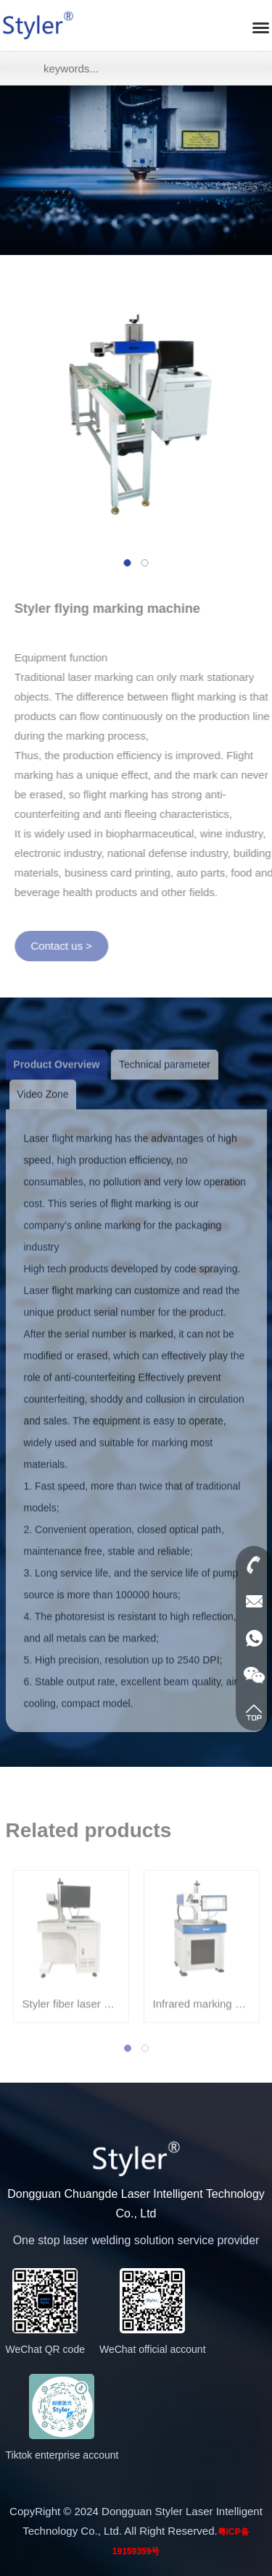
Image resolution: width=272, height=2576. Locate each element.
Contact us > (66, 946)
